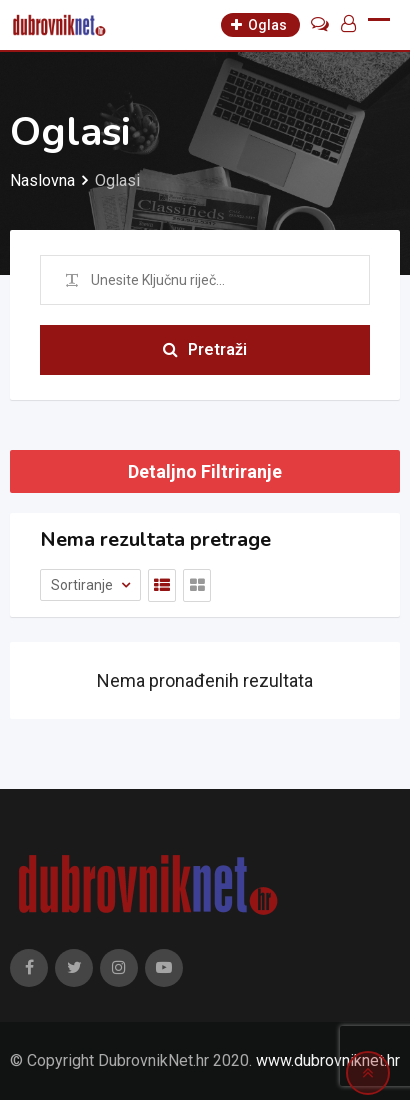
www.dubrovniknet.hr (328, 1060)
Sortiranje (83, 585)
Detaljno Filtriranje (205, 471)
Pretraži (205, 349)
